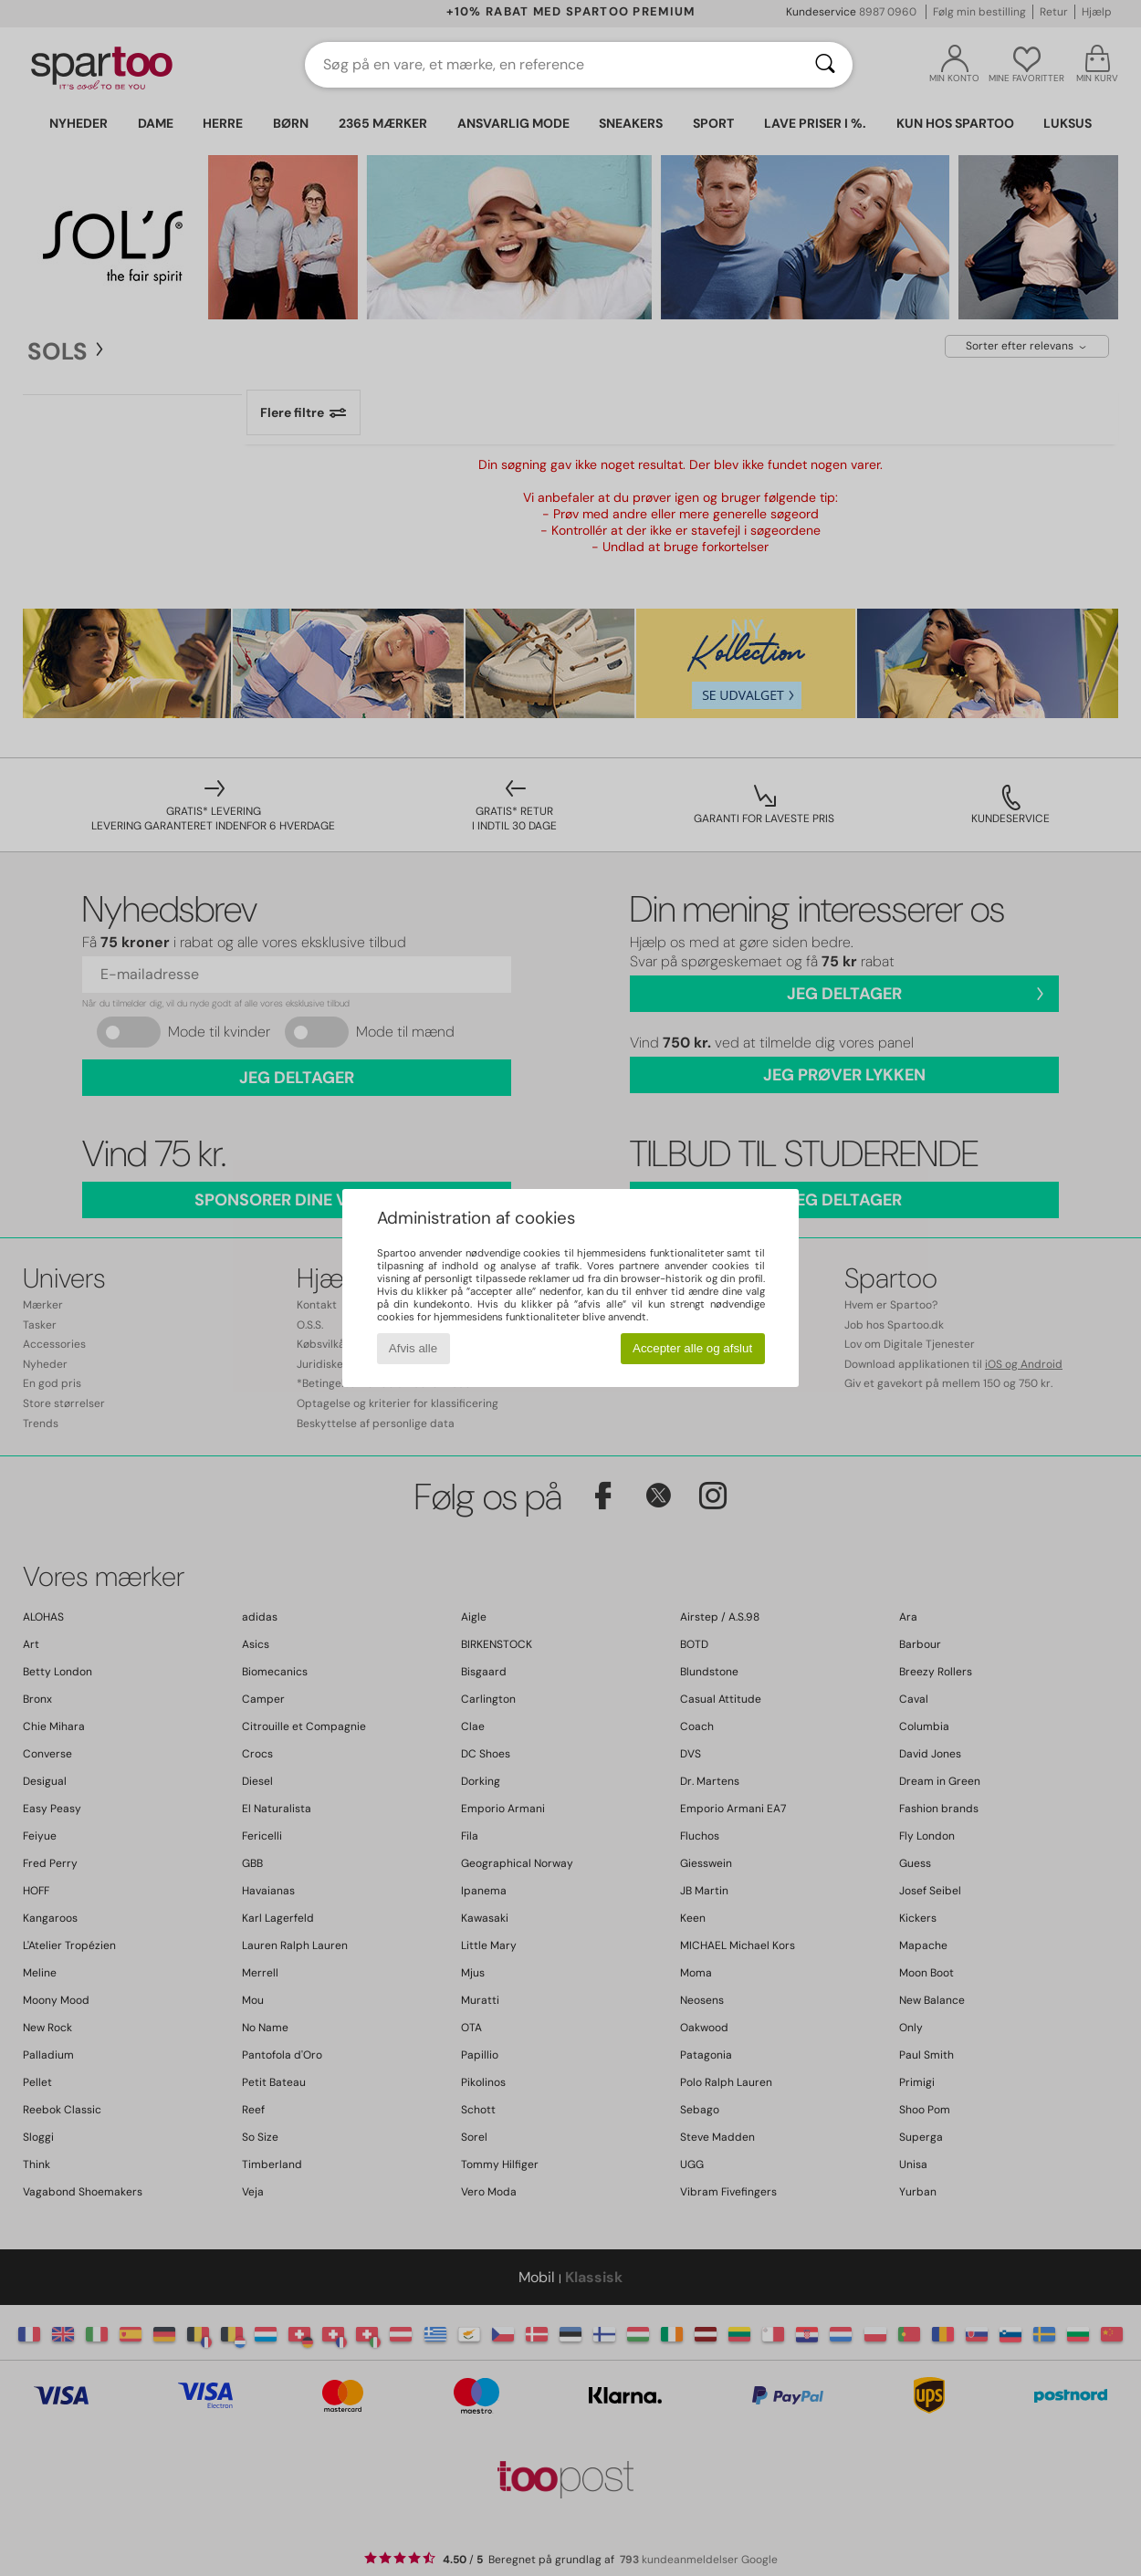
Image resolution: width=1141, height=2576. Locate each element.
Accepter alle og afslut (692, 1348)
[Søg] (825, 65)
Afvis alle (413, 1348)
